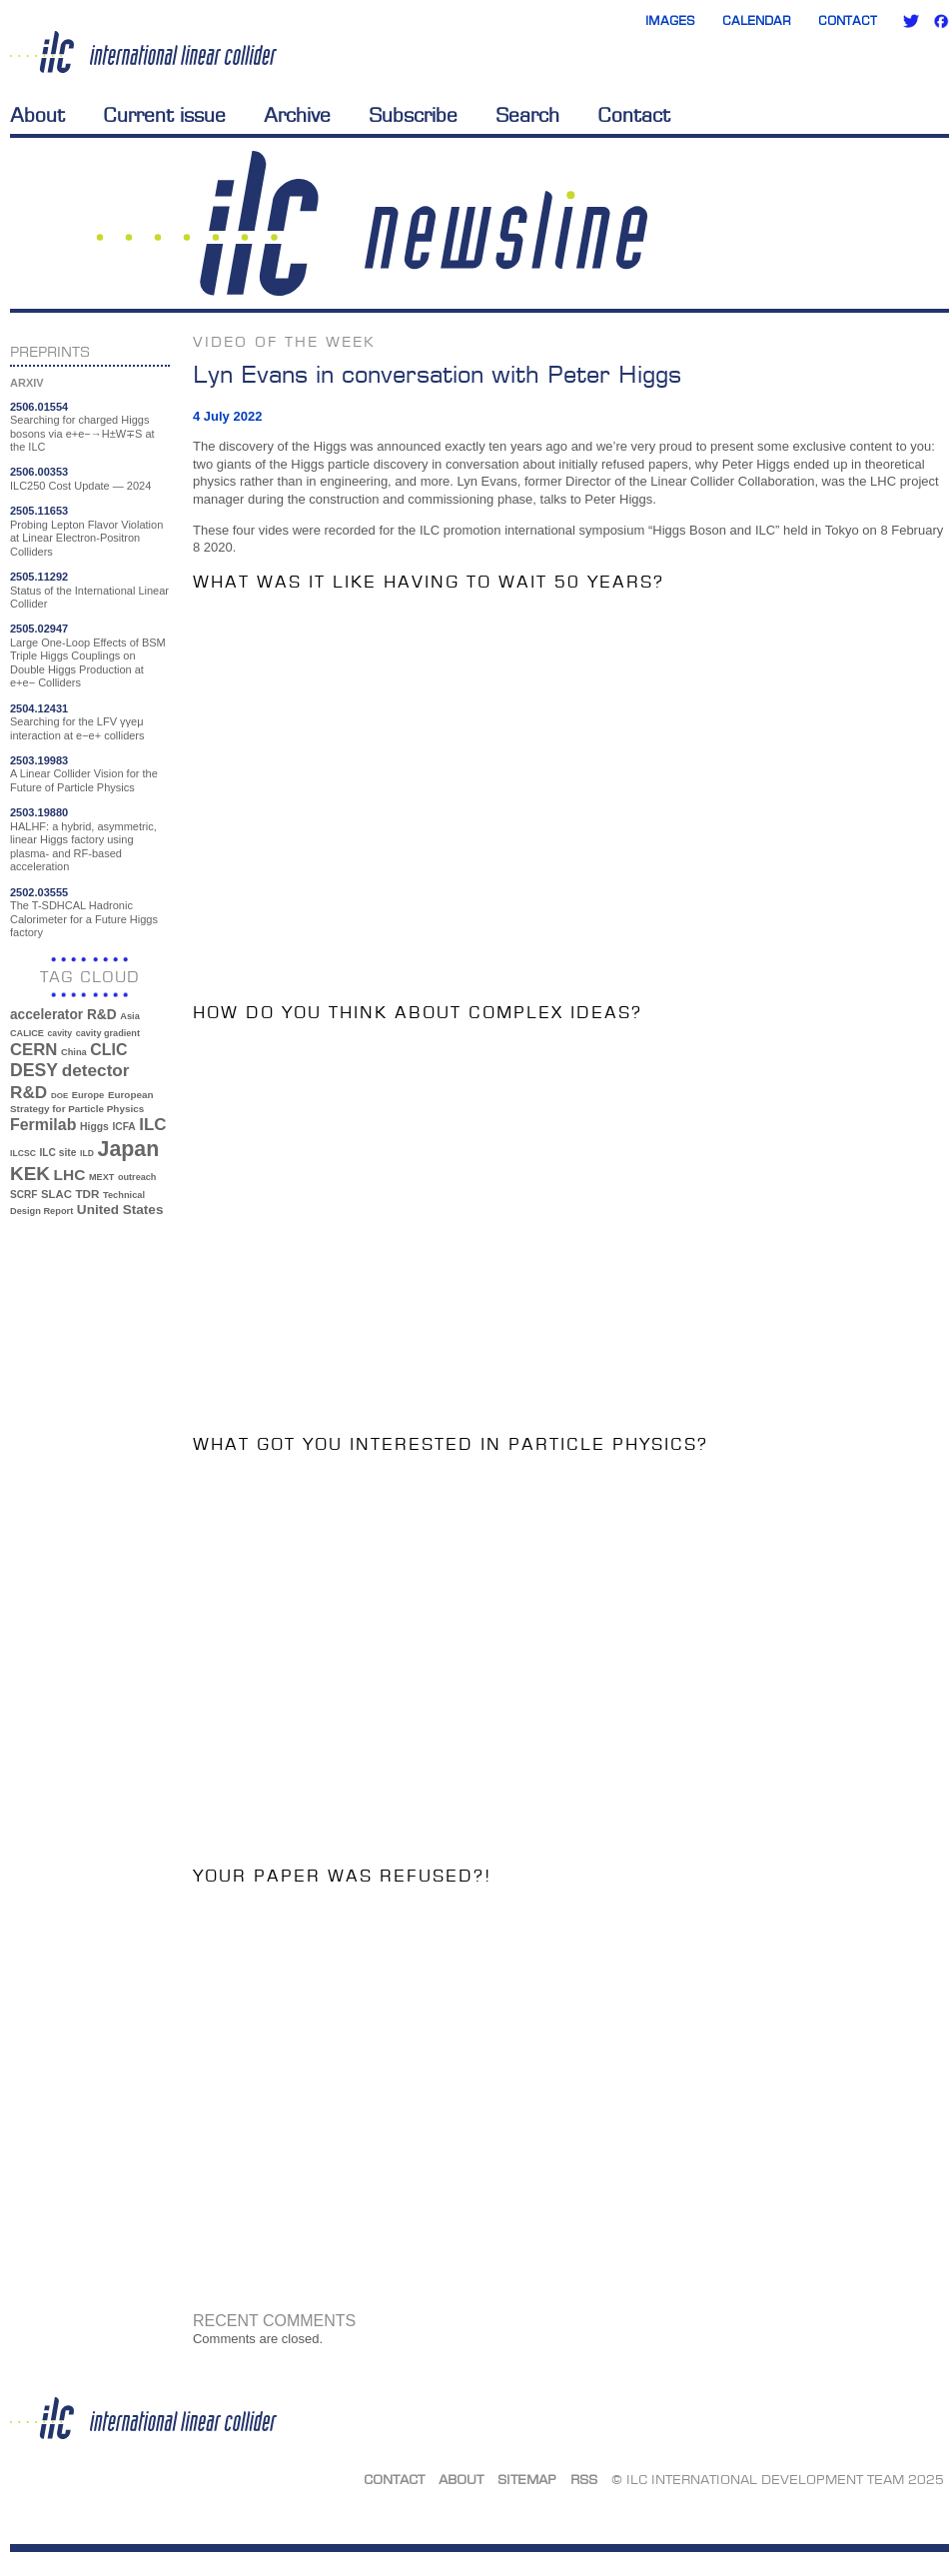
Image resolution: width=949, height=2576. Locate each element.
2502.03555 (39, 892)
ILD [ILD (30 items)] (87, 1153)
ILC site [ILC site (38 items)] (58, 1152)
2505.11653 (39, 511)
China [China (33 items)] (74, 1052)
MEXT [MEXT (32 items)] (101, 1177)
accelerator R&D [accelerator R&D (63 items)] (63, 1014)
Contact (847, 20)
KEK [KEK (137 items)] (30, 1173)
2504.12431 (39, 708)
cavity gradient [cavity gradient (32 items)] (108, 1033)
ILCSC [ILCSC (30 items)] (23, 1153)
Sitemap (526, 2479)
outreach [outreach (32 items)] (137, 1177)
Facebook (941, 21)
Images (670, 20)
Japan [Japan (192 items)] (129, 1149)
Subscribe (413, 115)
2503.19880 (39, 812)
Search (527, 115)
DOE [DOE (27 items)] (59, 1095)
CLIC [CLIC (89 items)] (108, 1049)
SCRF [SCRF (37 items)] (23, 1194)
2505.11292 (39, 577)
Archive (297, 115)
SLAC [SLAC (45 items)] (56, 1194)
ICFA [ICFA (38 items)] (123, 1126)
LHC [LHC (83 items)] (70, 1174)
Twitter (911, 21)
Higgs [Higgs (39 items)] (94, 1126)
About (37, 115)
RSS (583, 2479)
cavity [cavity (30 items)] (60, 1033)
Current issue (164, 115)
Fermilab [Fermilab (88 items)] (43, 1124)
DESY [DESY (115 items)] (34, 1070)
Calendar (756, 20)
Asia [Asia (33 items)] (130, 1016)
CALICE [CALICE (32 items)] (27, 1033)
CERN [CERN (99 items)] (33, 1049)
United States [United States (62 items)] (120, 1209)
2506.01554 (39, 407)
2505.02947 (39, 629)
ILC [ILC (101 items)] (152, 1124)
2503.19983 (39, 760)
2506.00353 (39, 472)
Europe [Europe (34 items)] (88, 1094)
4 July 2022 (227, 416)
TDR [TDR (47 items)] (87, 1193)
